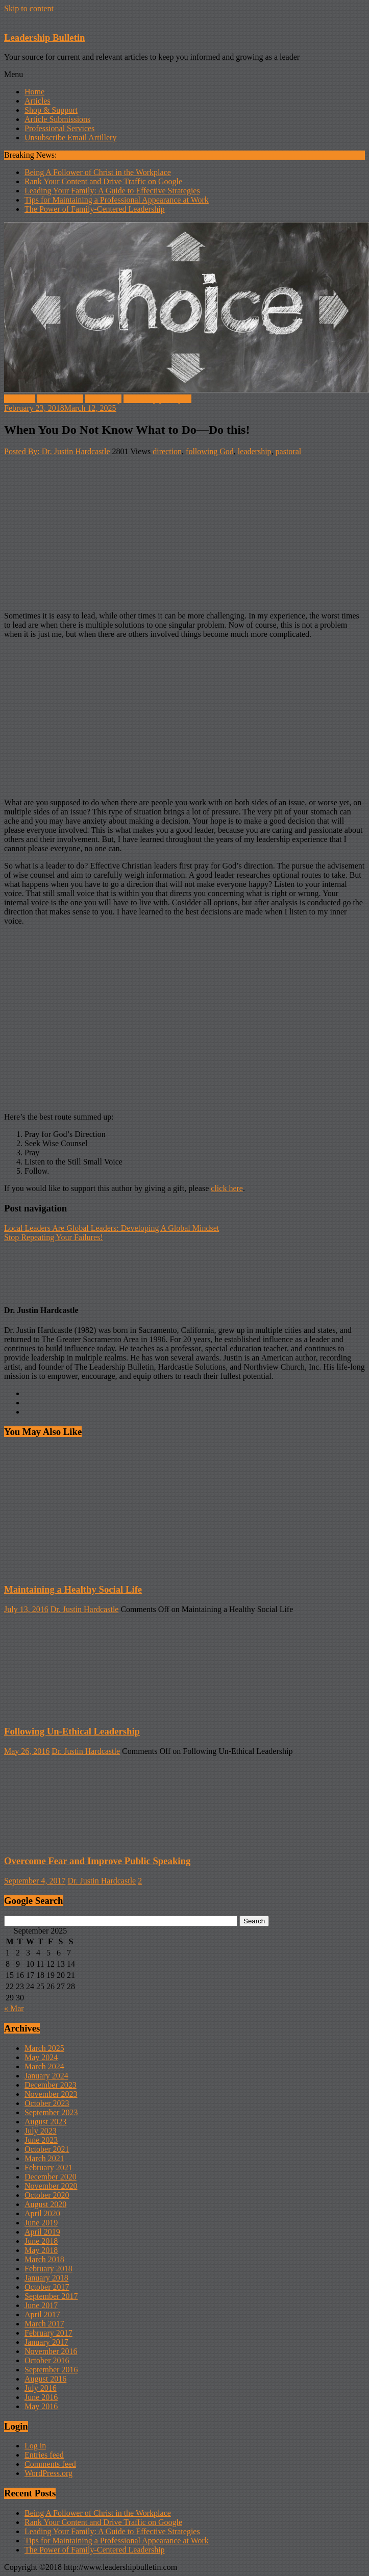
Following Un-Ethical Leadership (72, 1731)
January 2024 (46, 2075)
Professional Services (59, 128)
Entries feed (44, 2454)
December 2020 (50, 2176)
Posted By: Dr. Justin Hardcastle (57, 451)
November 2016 (51, 2351)
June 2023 (41, 2140)
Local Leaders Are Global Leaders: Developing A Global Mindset (111, 1228)
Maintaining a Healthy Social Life (73, 1589)
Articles (37, 100)
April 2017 (42, 2314)
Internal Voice (60, 398)
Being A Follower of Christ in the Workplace (97, 172)
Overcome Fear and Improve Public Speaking (97, 1860)
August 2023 (45, 2121)
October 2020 (46, 2195)
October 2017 (46, 2287)
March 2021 (44, 2158)
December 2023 (50, 2084)
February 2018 (48, 2268)
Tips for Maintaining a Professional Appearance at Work (116, 199)
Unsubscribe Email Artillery (70, 137)
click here (227, 1188)
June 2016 (41, 2397)
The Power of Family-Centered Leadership (94, 209)
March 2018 (44, 2259)
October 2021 (46, 2149)
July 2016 (40, 2388)
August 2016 (45, 2378)
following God (210, 451)
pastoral (289, 451)
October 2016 (46, 2360)
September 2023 (51, 2112)
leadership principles (157, 398)
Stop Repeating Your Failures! (53, 1237)
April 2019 (42, 2231)
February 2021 (48, 2167)
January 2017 (46, 2342)
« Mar (14, 2008)
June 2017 (41, 2305)
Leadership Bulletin (44, 37)
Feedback (19, 398)
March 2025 (44, 2048)
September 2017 (51, 2296)
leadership (255, 451)
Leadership (103, 398)
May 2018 (41, 2250)
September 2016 (51, 2369)
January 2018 (46, 2277)
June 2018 (41, 2241)
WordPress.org (48, 2473)
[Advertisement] (184, 531)
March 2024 (44, 2066)
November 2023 (51, 2094)
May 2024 (41, 2057)
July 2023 (40, 2130)
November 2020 (51, 2186)
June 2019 (41, 2222)
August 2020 (45, 2204)
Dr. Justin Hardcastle (85, 1609)
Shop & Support (51, 110)
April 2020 (42, 2213)
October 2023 (46, 2103)
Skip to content (29, 8)
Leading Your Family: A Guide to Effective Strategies (112, 190)
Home (34, 91)
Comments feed (50, 2464)
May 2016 (41, 2406)
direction (167, 451)
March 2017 (44, 2323)
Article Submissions (57, 119)
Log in (35, 2445)
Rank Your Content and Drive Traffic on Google (103, 181)
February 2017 (48, 2333)
